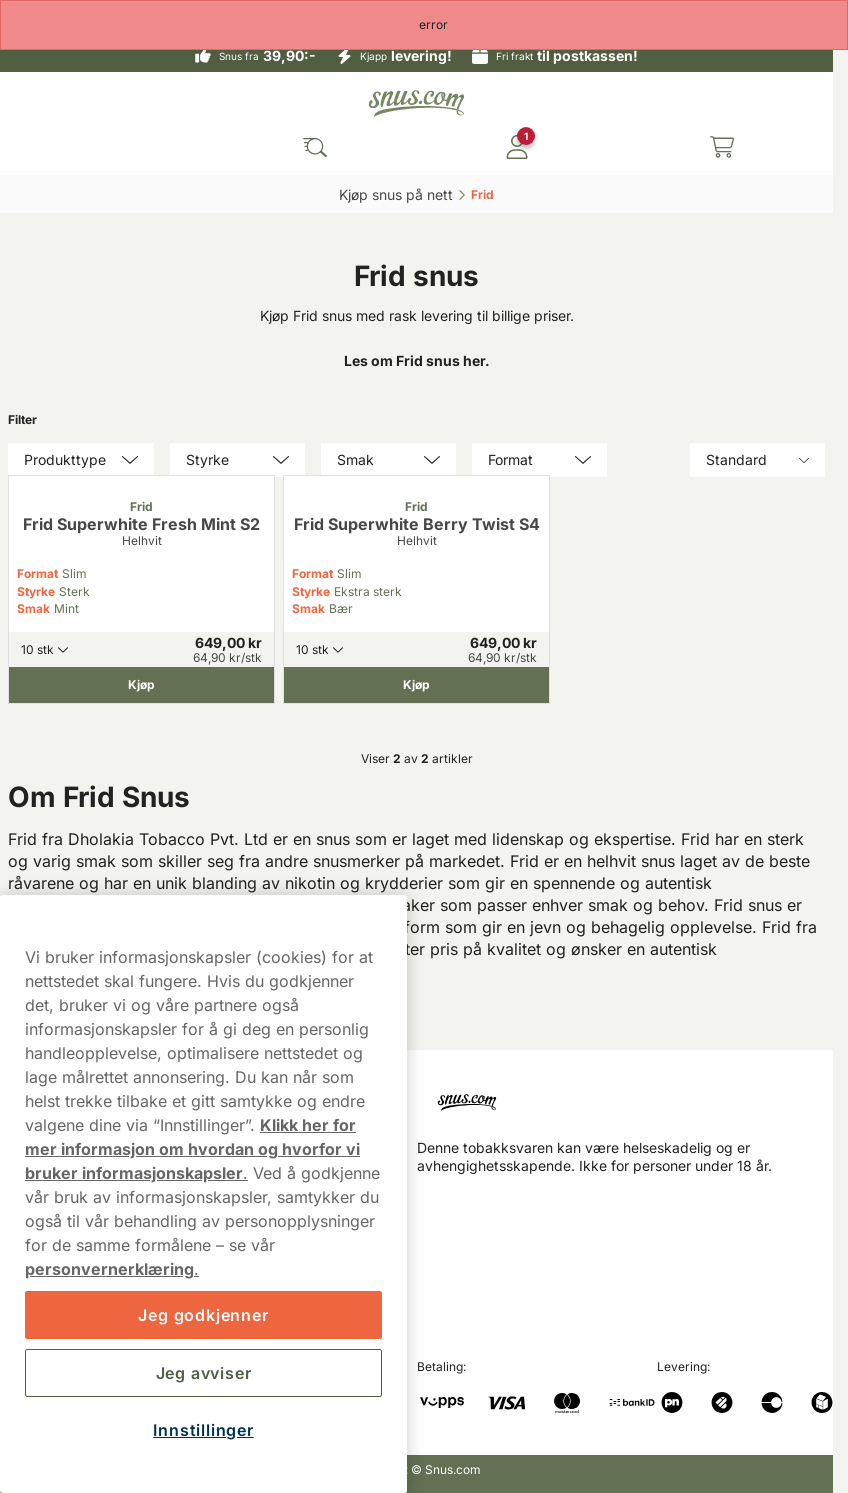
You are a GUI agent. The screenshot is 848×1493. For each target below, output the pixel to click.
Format (37, 573)
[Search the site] (315, 147)
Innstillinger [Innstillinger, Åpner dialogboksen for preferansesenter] (203, 1430)
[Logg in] (517, 147)
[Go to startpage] (417, 103)
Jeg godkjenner (203, 1315)
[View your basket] (722, 147)
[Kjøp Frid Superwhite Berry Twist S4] (416, 685)
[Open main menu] (30, 147)
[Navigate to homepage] (625, 1094)
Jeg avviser (204, 1373)
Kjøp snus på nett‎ (396, 194)
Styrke (36, 591)
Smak (33, 608)
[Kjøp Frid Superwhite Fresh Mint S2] (141, 685)
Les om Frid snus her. (417, 360)
